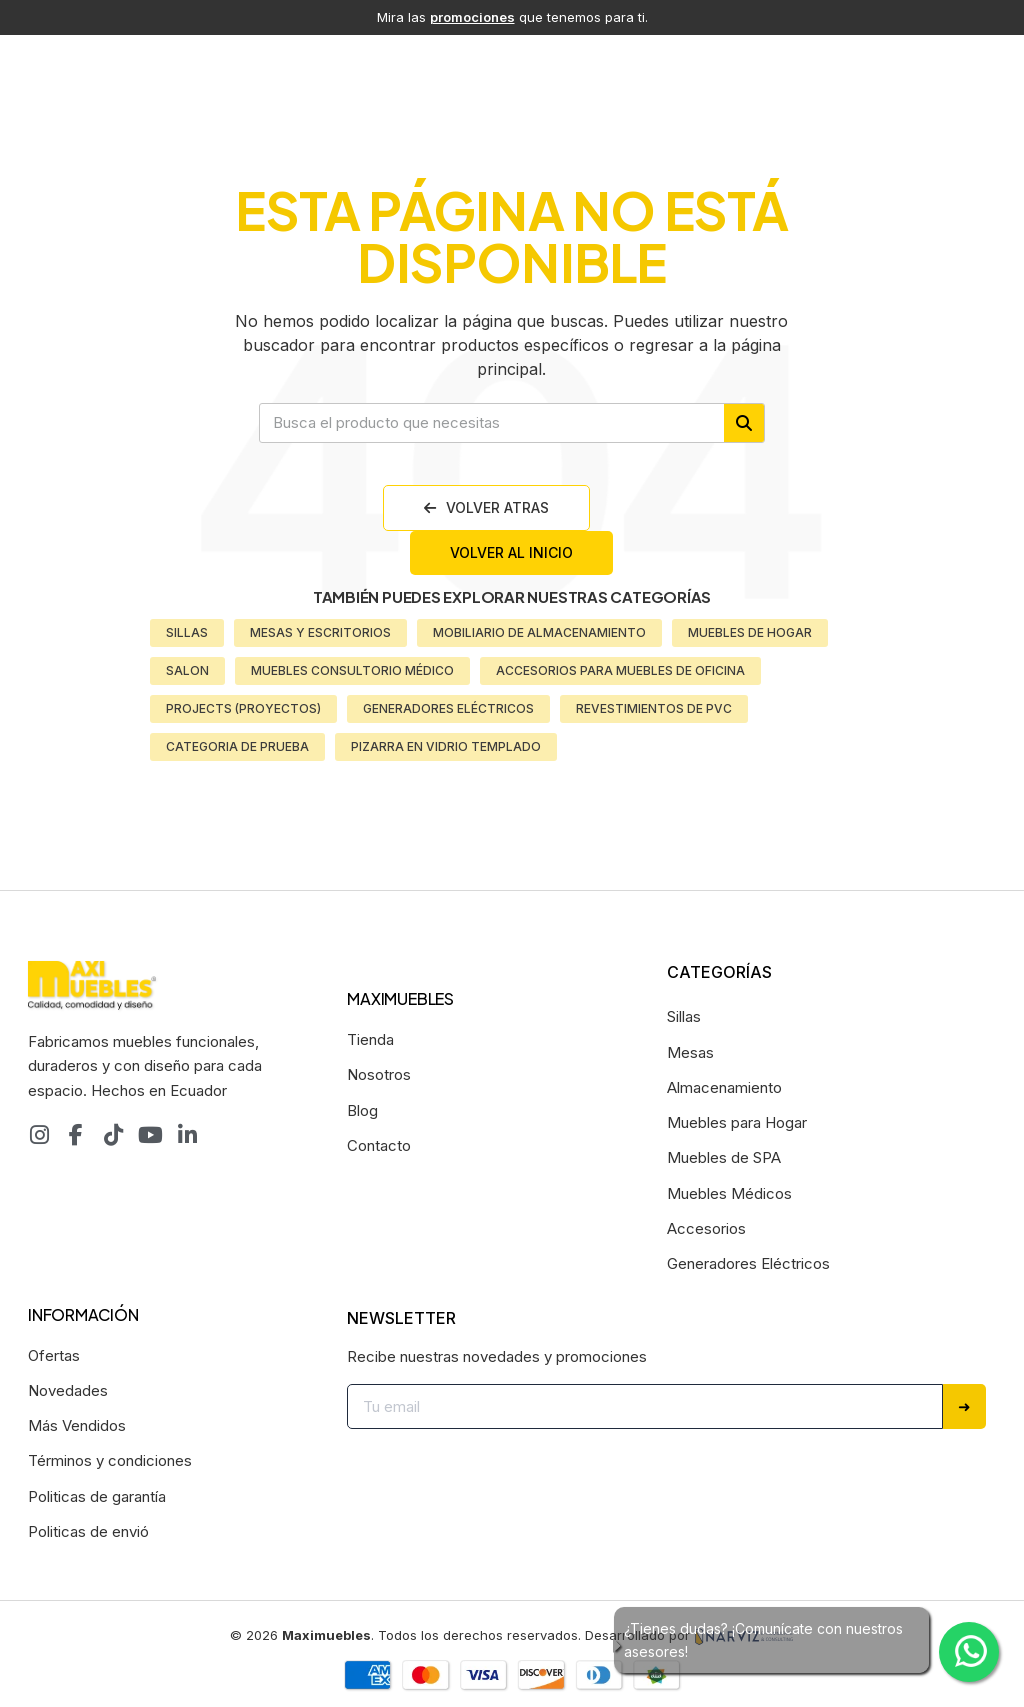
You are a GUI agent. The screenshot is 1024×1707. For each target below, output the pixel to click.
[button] (486, 508)
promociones (472, 17)
